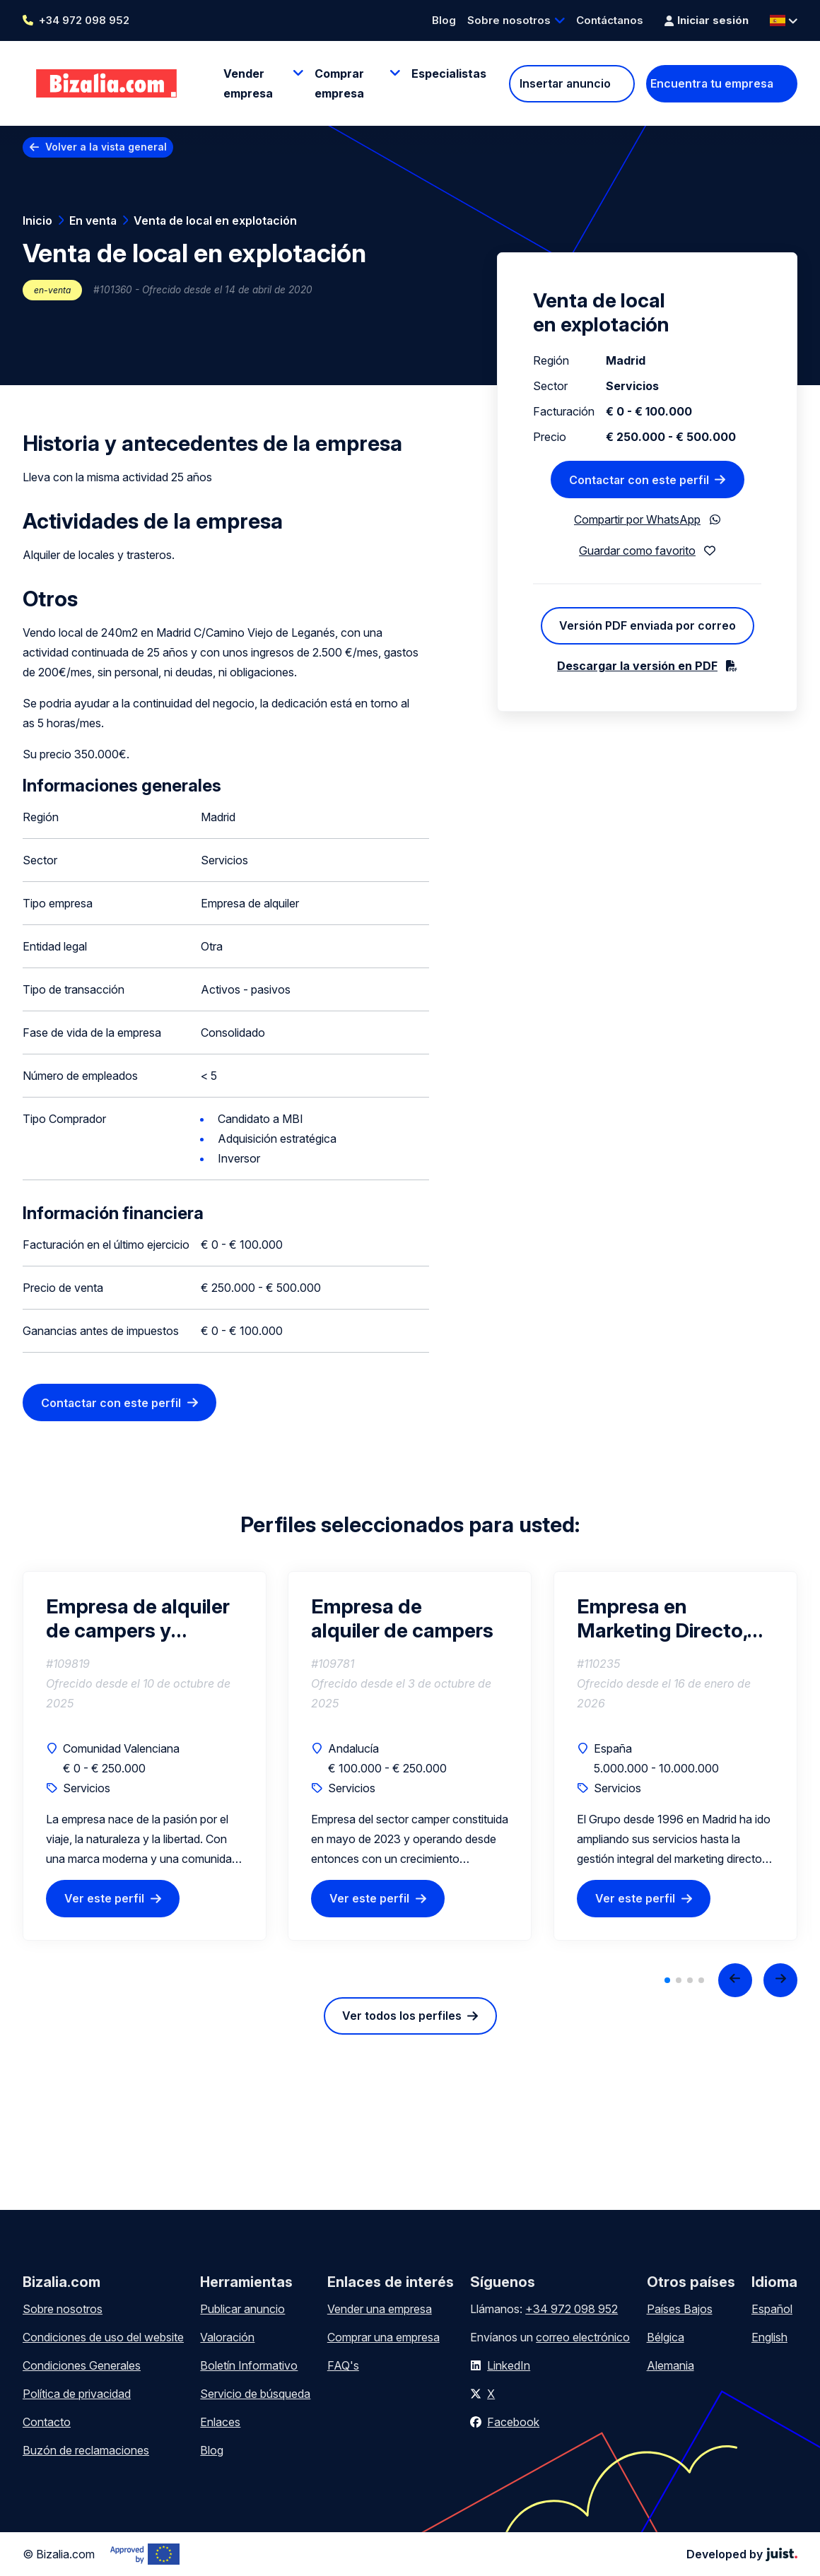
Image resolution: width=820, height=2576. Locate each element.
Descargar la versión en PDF (637, 666)
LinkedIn (508, 2365)
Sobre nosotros (509, 20)
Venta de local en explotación (215, 220)
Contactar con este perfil (111, 1403)
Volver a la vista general (106, 147)
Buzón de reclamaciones (86, 2450)
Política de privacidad (77, 2394)
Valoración (227, 2337)
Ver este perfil (104, 1898)
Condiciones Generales (82, 2365)
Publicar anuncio (242, 2309)
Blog (444, 20)
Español (771, 2309)
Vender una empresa (379, 2309)
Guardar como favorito (637, 550)
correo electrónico (583, 2337)
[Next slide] (780, 1980)
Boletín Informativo (249, 2365)
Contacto (47, 2422)
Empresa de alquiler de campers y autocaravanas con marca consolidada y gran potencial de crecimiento (143, 1618)
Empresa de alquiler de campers (402, 1618)
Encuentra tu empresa (711, 83)
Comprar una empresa (383, 2337)
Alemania (670, 2365)
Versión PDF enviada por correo (647, 625)
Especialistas (448, 73)
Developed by (741, 2554)
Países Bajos (680, 2309)
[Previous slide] (735, 1980)
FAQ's (343, 2365)
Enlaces (220, 2422)
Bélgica (665, 2337)
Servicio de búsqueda (255, 2394)
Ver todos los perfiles (402, 2016)
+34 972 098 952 (84, 20)
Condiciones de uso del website (103, 2337)
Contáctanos (609, 20)
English (769, 2337)
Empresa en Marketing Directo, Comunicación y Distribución (662, 1618)
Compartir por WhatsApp (637, 519)
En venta (93, 220)
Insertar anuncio (565, 83)
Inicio (37, 220)
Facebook (513, 2422)
